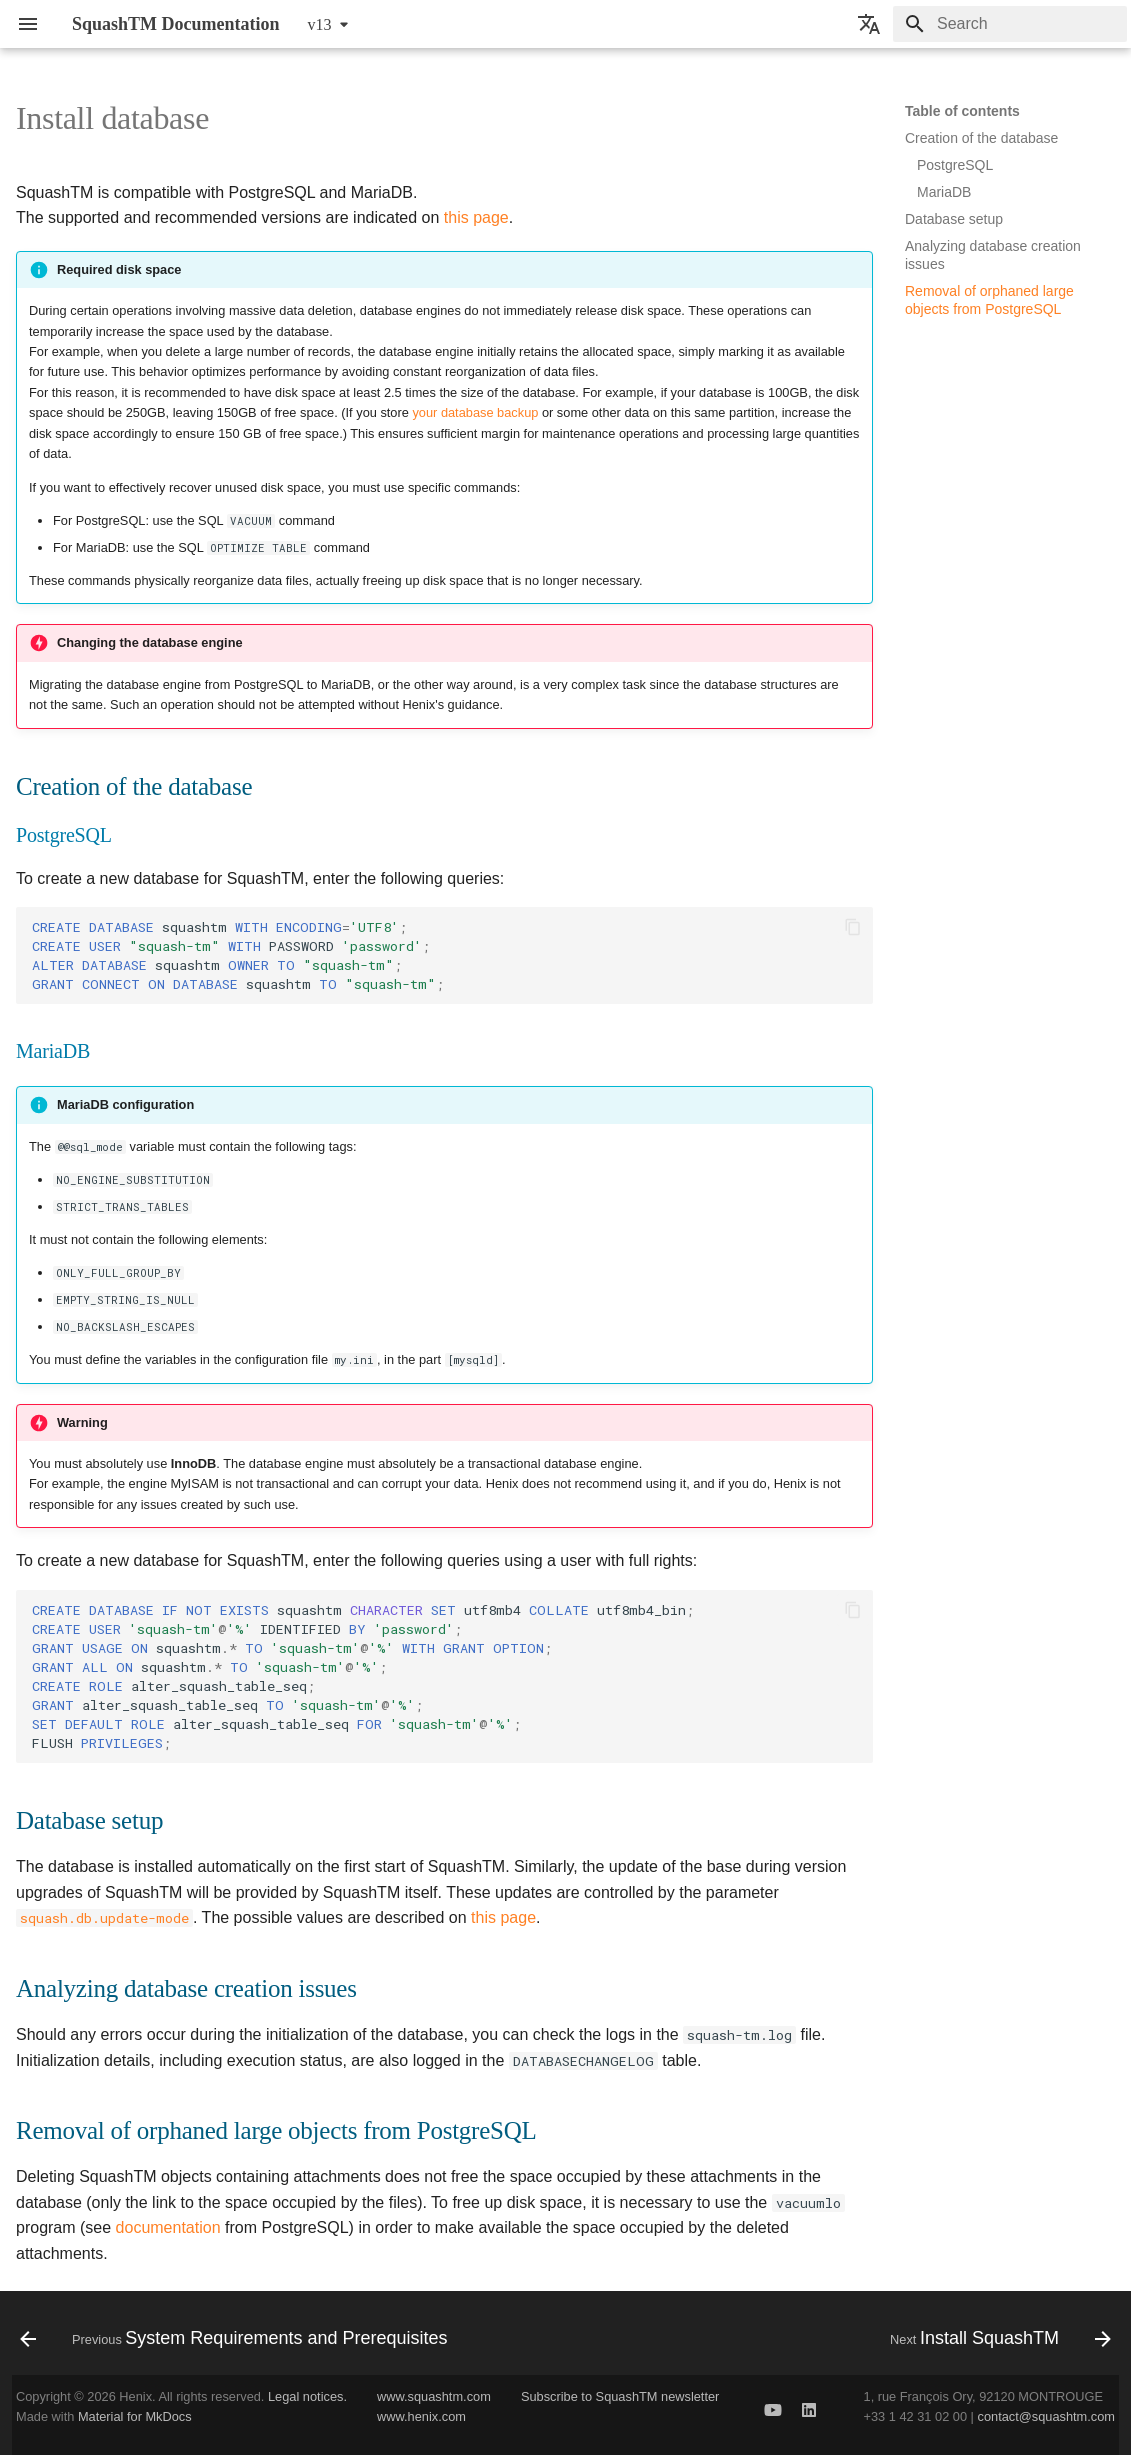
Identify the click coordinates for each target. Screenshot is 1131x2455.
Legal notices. (307, 2396)
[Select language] (869, 24)
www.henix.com (421, 2416)
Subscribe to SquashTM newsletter (620, 2396)
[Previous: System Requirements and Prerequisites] (238, 2339)
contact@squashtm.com (1046, 2416)
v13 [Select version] (320, 24)
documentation (168, 2227)
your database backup (475, 412)
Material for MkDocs (135, 2416)
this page (476, 217)
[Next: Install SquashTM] (996, 2339)
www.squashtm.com (434, 2396)
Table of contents (962, 111)
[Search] (1010, 24)
